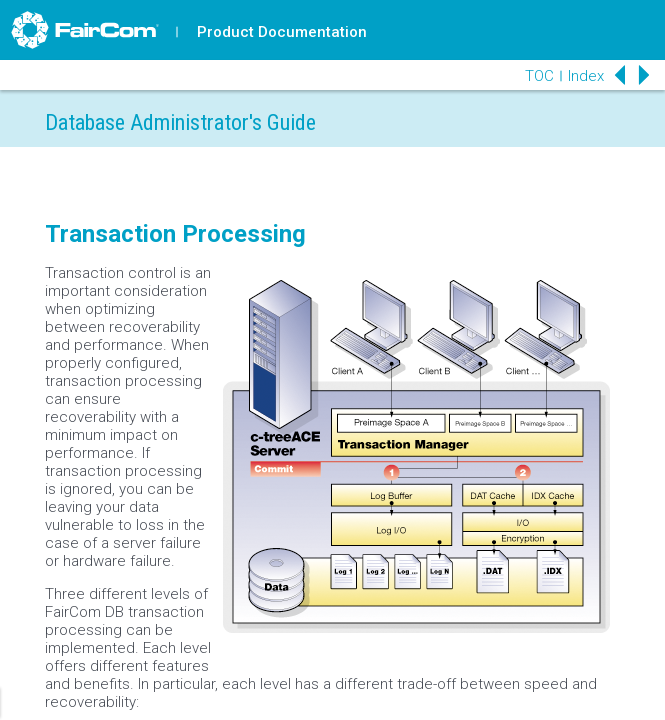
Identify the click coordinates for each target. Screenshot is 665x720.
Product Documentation (282, 32)
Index (586, 76)
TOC (539, 76)
